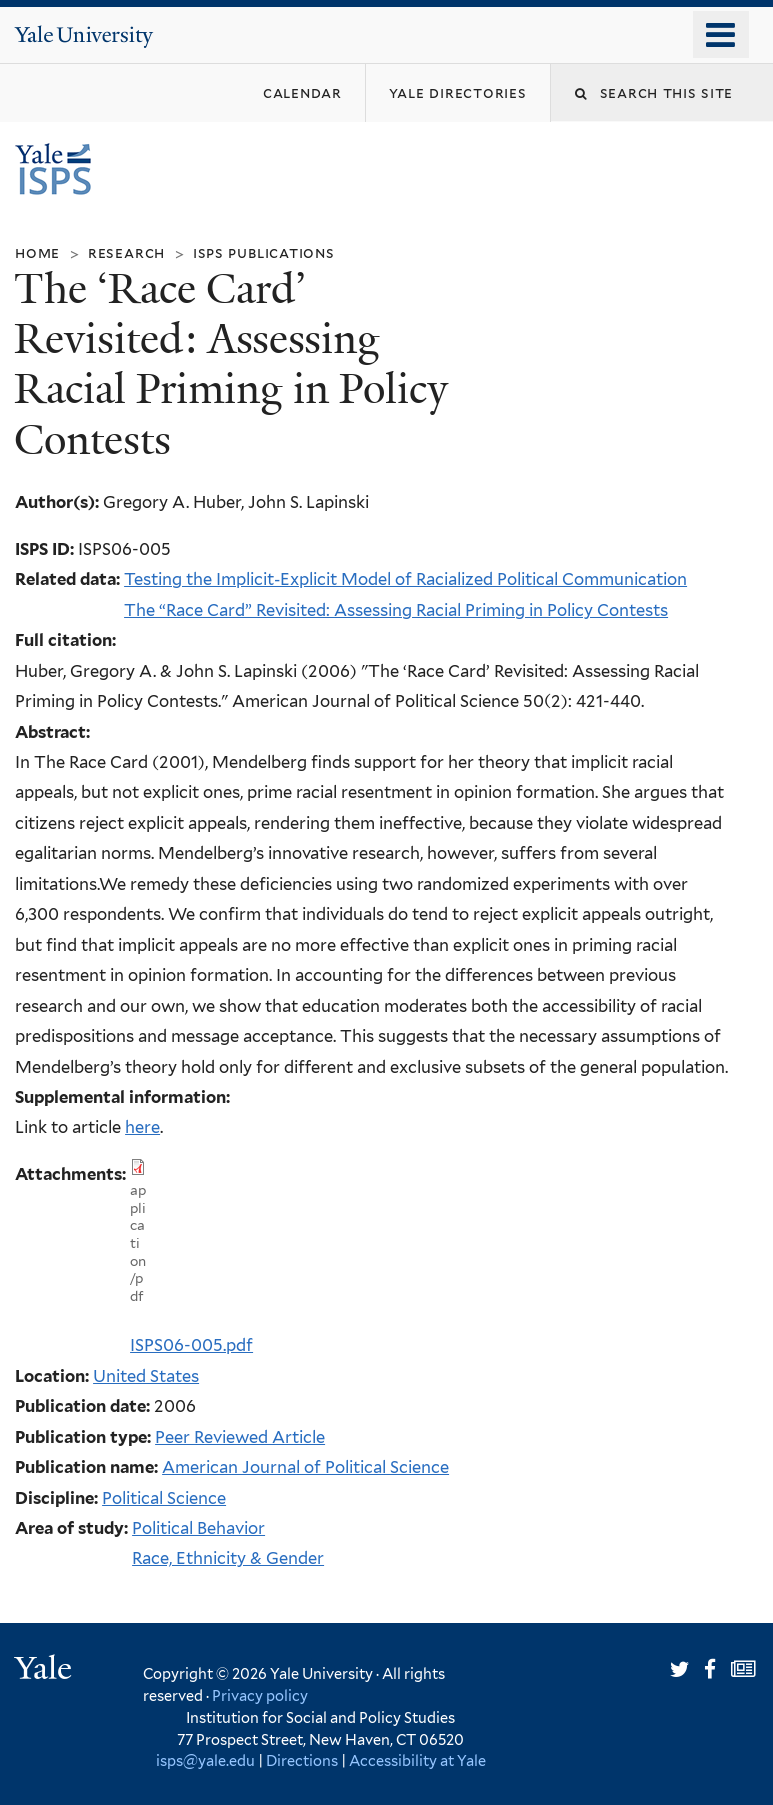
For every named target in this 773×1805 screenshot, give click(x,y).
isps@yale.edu (205, 1760)
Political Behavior (198, 1528)
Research (126, 252)
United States (146, 1376)
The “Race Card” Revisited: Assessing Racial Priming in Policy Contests (396, 610)
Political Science (164, 1498)
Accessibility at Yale (417, 1760)
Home (37, 252)
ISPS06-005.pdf (191, 1345)
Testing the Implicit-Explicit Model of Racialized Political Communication (405, 579)
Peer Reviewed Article (240, 1437)
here (142, 1127)
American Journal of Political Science (305, 1467)
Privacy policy (260, 1695)
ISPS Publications (264, 252)
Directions (302, 1760)
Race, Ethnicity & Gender (228, 1558)
